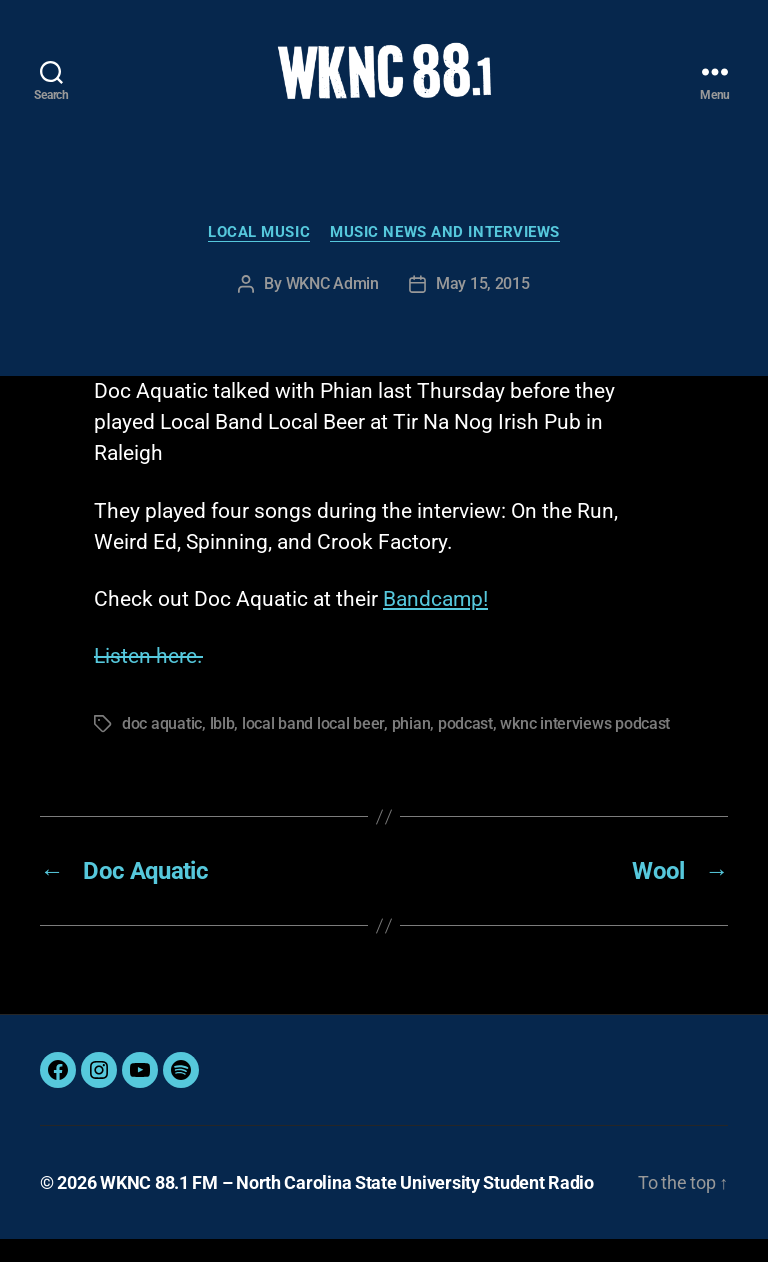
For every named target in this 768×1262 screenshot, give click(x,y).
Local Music (259, 255)
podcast (465, 746)
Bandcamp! (435, 622)
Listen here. (148, 679)
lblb (222, 746)
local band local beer (313, 746)
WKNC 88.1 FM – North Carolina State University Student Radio (347, 1205)
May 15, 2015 (483, 307)
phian (411, 746)
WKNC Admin (332, 307)
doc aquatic (162, 746)
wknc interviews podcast (585, 746)
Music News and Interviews (445, 255)
